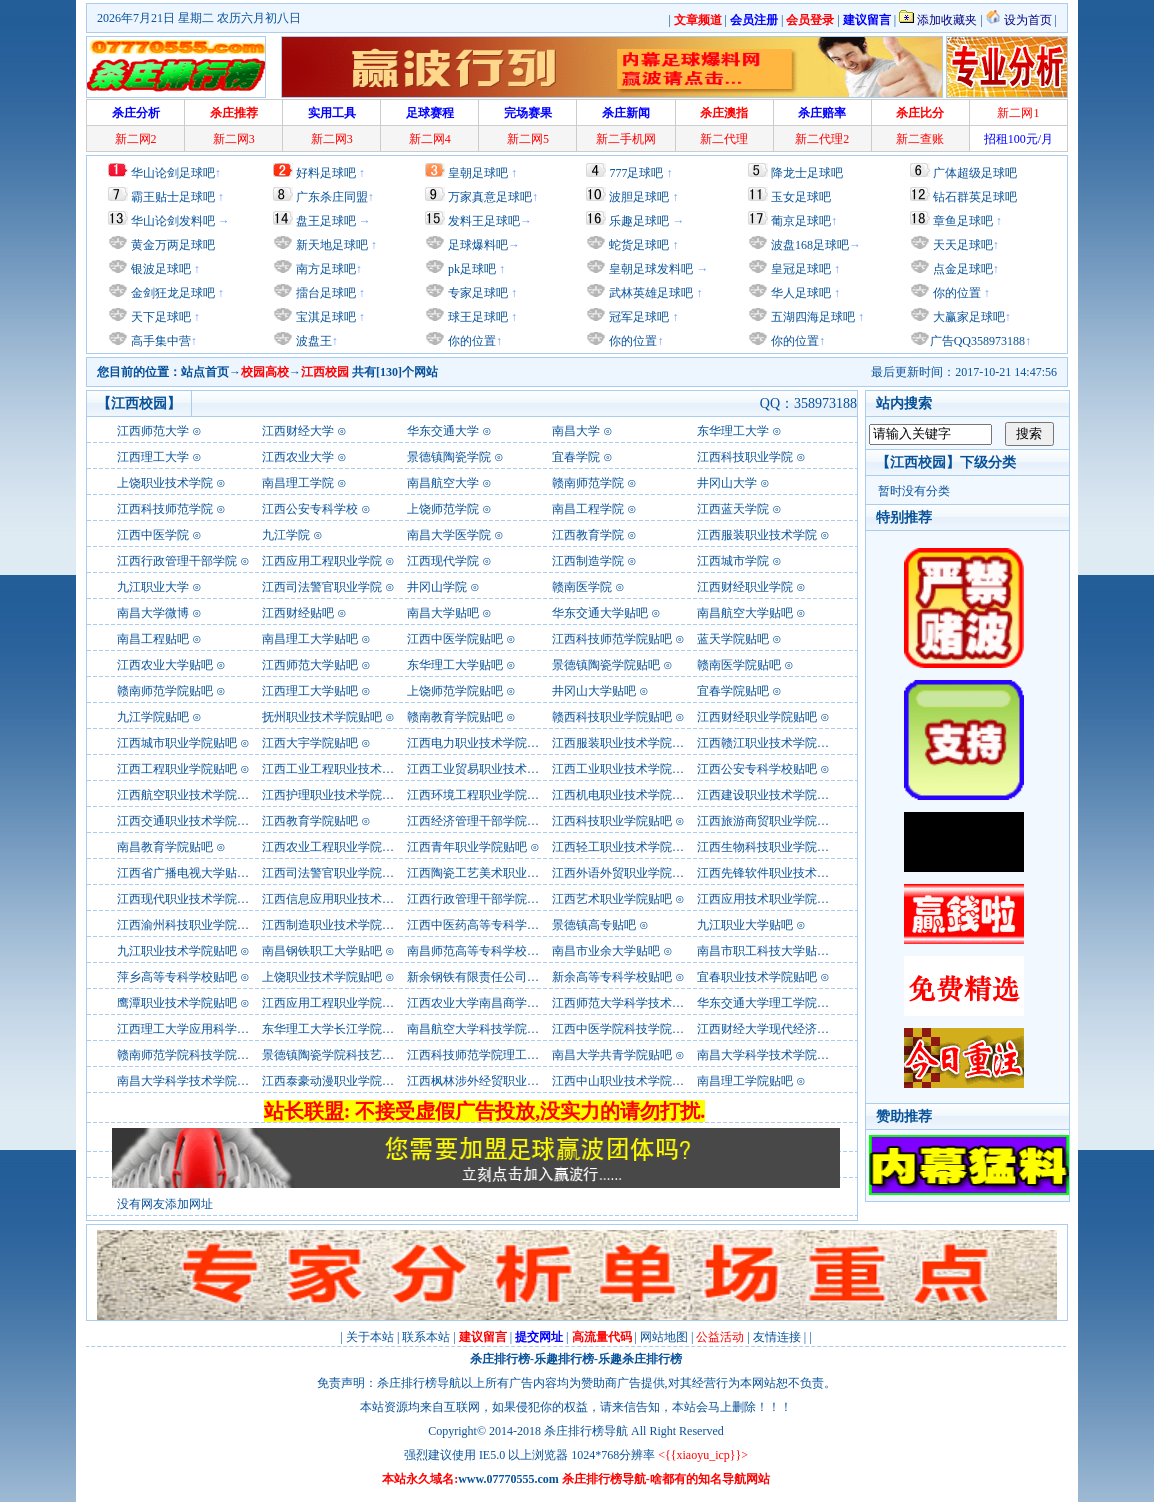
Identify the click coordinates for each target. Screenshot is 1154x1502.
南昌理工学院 (298, 483)
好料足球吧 (326, 173)
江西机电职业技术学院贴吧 (624, 795)
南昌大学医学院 (449, 535)
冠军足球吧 (637, 317)
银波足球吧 (161, 269)
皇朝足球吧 (478, 173)
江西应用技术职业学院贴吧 (769, 899)
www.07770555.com (508, 1479)
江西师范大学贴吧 (310, 665)
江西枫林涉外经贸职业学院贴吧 (491, 1081)
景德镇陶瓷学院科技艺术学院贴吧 (352, 1055)
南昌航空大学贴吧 (745, 613)
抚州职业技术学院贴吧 (322, 717)
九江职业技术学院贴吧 (177, 951)
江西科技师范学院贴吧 (612, 639)
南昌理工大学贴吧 (310, 639)
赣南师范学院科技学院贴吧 (189, 1055)
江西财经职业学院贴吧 (757, 717)
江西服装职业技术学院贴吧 (624, 743)
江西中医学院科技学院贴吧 (624, 1029)
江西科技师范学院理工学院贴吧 (491, 1055)
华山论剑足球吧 (173, 173)
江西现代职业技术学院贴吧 (189, 899)
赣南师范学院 (588, 483)
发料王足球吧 (484, 221)
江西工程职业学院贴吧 (177, 769)
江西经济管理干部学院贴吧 (479, 821)
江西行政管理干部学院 (177, 561)
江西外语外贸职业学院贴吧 (624, 873)
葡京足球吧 (801, 221)
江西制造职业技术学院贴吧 (334, 925)
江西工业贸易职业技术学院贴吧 (491, 769)
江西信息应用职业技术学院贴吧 (346, 899)
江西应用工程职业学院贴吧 (334, 1003)
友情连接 (777, 1337)
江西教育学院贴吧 (310, 821)
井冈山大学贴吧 (594, 691)
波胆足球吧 (639, 197)
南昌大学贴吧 (443, 613)
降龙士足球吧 (807, 173)
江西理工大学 (153, 457)
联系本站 (426, 1337)
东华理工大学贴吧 (455, 665)
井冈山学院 (437, 587)
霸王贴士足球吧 (173, 197)
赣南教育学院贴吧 (455, 717)
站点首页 (205, 372)
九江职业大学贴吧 (745, 925)
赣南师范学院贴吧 (165, 691)
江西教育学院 (588, 535)
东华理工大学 (733, 431)
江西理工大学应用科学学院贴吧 (201, 1029)
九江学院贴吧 (153, 717)
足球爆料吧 (478, 245)
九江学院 (286, 535)
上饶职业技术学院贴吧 (322, 977)
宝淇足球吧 (326, 317)
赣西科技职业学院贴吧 (612, 717)
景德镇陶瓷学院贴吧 (606, 665)
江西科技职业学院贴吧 (612, 821)
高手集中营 (159, 341)
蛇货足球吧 (640, 245)
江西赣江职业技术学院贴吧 (769, 743)
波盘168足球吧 (810, 245)
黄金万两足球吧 (173, 245)
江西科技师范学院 (165, 509)
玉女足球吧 (801, 197)
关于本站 (370, 1337)
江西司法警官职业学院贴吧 (334, 873)
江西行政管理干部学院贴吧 (479, 899)
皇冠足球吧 (799, 269)
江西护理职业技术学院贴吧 (334, 795)
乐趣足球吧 (639, 221)
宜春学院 (576, 457)
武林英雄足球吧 (649, 293)
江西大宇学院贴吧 (310, 743)
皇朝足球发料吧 (649, 269)
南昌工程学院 (588, 509)
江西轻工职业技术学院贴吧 (624, 847)
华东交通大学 (443, 431)
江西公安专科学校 (310, 509)
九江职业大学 (153, 587)
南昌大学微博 (153, 613)
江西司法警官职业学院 (322, 587)
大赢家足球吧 (967, 317)
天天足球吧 (961, 245)
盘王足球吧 (326, 221)
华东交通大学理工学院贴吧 (769, 1003)
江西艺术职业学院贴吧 (612, 899)
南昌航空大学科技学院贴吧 (479, 1029)
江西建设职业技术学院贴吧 (769, 795)
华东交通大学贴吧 (600, 613)
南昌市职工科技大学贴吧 (763, 951)
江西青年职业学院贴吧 (467, 847)
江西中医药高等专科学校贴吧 (485, 925)
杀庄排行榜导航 (586, 1431)
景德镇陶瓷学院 (449, 457)
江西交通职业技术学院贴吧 (189, 821)
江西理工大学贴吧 (310, 691)
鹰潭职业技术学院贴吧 (177, 1003)
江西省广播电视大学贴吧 (183, 873)
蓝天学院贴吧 (733, 639)
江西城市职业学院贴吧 (177, 743)
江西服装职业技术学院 (757, 535)
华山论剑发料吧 (173, 221)
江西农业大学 (298, 457)
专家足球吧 (476, 293)
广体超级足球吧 (975, 173)
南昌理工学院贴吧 (745, 1081)
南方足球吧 (324, 269)
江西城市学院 (733, 561)
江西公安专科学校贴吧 (757, 769)
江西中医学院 (153, 535)
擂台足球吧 (324, 293)
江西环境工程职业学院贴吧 (479, 795)
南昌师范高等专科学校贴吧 (479, 951)
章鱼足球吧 (963, 221)
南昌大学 (576, 431)
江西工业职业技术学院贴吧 (624, 769)
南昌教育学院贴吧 (165, 847)
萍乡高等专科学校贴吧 (177, 977)
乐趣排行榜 (564, 1359)
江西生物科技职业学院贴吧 (769, 847)
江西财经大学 (298, 431)
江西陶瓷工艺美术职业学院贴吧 (491, 873)
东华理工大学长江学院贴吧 (334, 1029)
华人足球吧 (799, 293)
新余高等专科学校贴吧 (612, 977)
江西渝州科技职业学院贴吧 (189, 925)
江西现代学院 (443, 561)
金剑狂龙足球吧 (171, 293)
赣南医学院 (582, 587)
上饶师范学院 (443, 509)
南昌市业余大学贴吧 (606, 951)
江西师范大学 (153, 431)
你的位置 (470, 341)
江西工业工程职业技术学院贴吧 (346, 769)
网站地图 (664, 1337)
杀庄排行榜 (500, 1359)
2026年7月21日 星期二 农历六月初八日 (199, 18)
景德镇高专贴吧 (594, 925)
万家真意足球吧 (490, 197)
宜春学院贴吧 (733, 691)
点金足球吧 (961, 269)
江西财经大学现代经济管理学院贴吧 (793, 1029)
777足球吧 (636, 173)
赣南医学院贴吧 (739, 665)
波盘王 (312, 341)
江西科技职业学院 (745, 457)
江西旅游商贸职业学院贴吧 (769, 821)
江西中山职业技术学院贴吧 (624, 1081)
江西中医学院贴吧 (455, 639)
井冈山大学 (727, 483)
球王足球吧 (476, 317)
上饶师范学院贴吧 (455, 691)
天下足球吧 (159, 317)
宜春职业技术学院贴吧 (757, 977)
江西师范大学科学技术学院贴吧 (636, 1003)
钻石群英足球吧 (975, 197)
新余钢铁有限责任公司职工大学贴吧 (503, 977)
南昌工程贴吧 (153, 639)
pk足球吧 (470, 269)
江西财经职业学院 (745, 587)
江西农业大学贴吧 (165, 665)
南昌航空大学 (443, 483)
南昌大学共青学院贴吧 (612, 1055)
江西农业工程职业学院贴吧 (334, 847)
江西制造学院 (588, 561)
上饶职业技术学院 (165, 483)
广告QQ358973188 (977, 341)
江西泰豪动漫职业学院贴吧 (334, 1081)
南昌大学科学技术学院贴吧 (769, 1055)
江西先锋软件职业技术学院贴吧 (781, 873)
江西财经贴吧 (298, 613)
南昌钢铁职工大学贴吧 (322, 951)
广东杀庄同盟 (332, 197)
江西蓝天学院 (733, 509)
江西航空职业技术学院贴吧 (189, 795)
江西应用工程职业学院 (322, 561)
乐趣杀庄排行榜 (640, 1359)
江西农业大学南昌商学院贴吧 (485, 1003)
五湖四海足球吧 (811, 317)
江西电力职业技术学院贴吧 (479, 743)
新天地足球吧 (330, 245)
